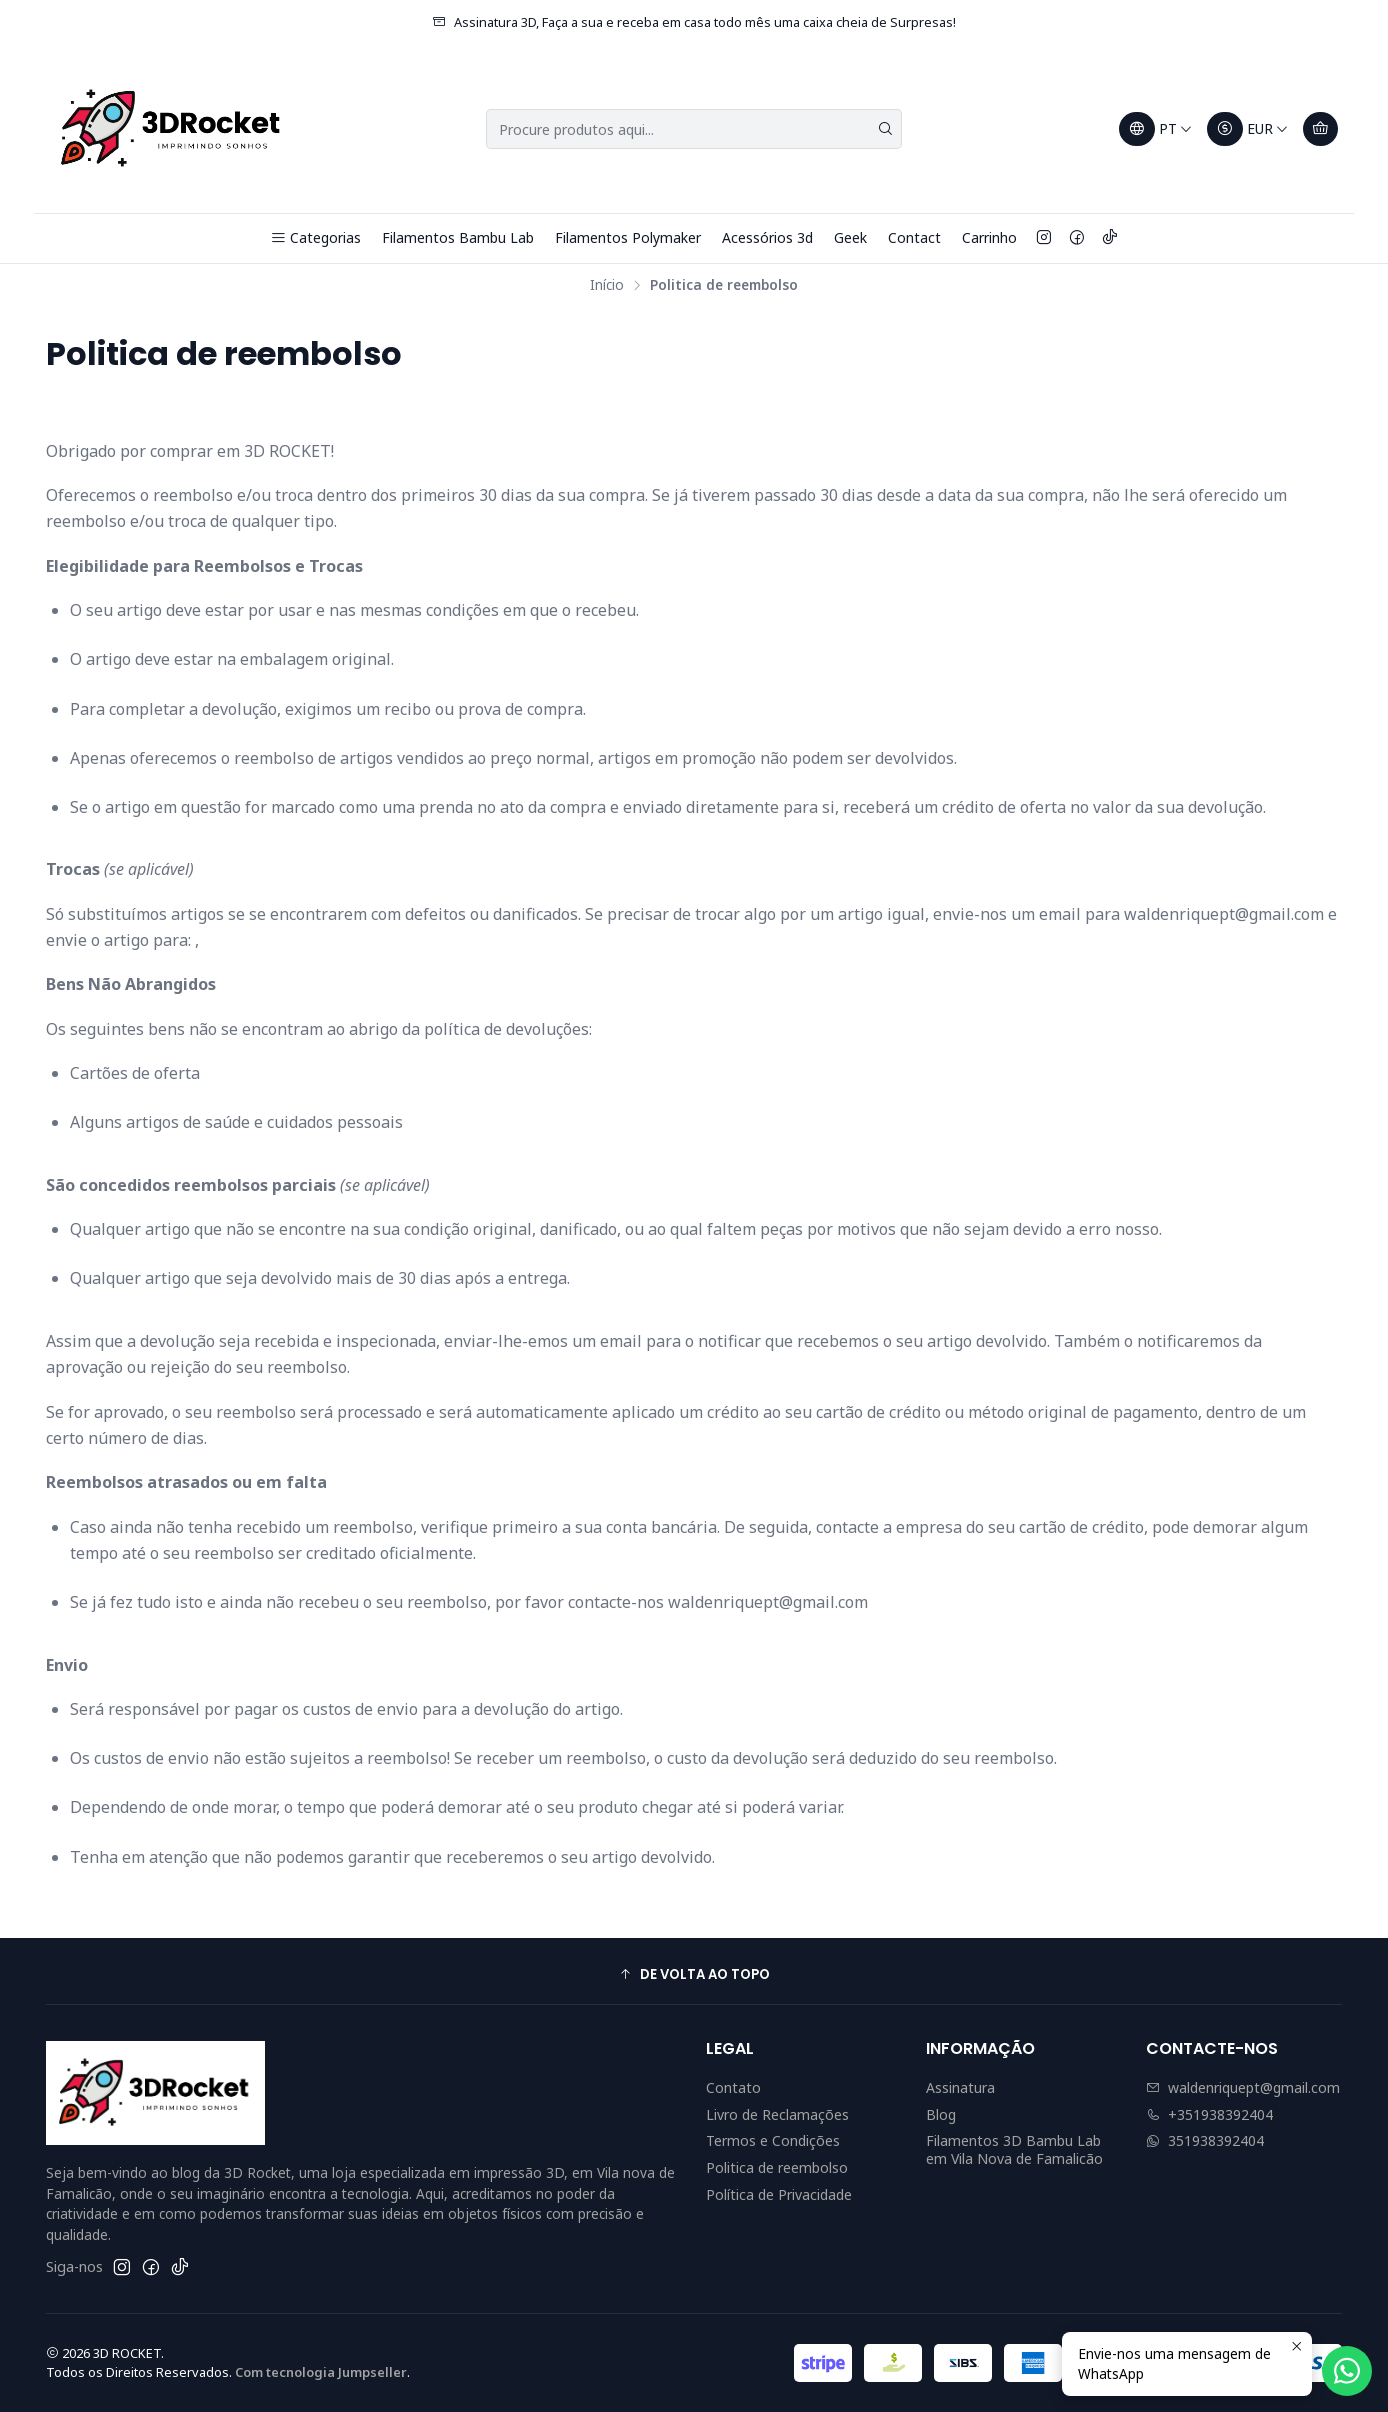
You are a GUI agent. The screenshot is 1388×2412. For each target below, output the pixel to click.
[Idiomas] (1156, 129)
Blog (941, 2114)
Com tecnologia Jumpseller (321, 2372)
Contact (914, 237)
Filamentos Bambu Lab (458, 237)
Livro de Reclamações (777, 2114)
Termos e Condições (773, 2140)
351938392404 (1205, 2140)
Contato (733, 2087)
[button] (694, 1974)
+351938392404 (1209, 2114)
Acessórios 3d (767, 237)
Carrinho (989, 237)
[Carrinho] (1320, 129)
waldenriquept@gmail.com (1243, 2087)
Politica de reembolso (777, 2167)
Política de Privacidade (779, 2194)
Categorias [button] (315, 237)
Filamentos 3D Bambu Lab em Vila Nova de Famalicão (1014, 2149)
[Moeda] (1248, 129)
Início (607, 285)
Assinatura (960, 2087)
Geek (850, 237)
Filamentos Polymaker (628, 237)
